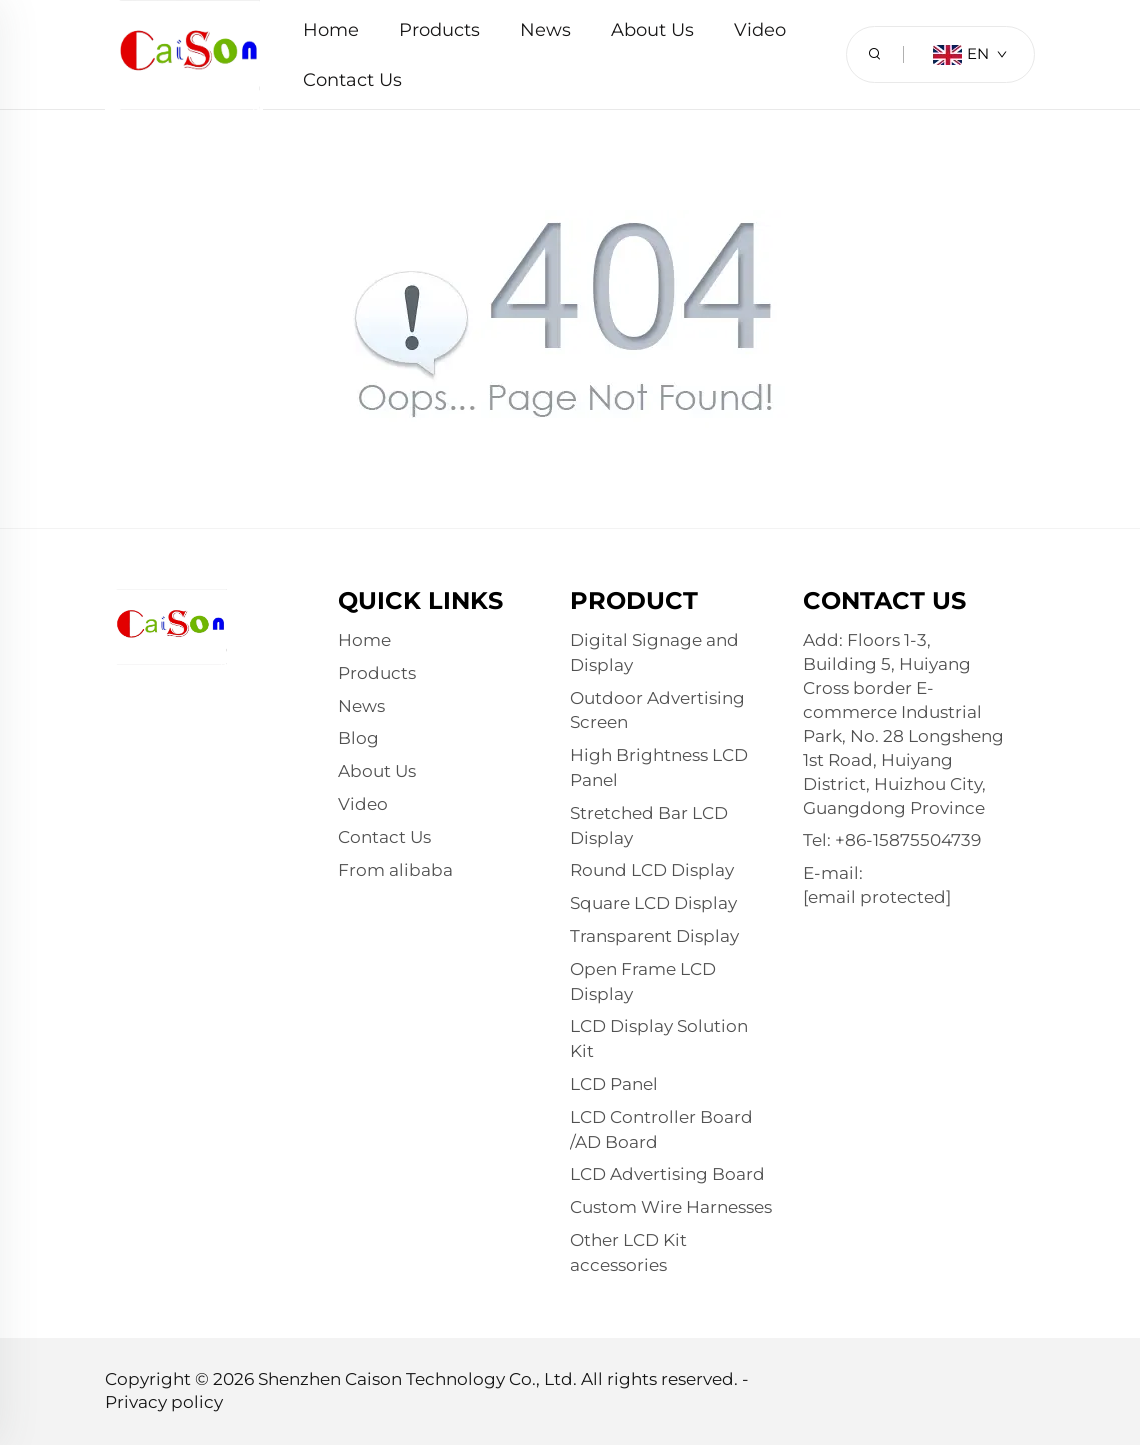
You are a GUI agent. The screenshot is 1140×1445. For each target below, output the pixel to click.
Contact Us (352, 80)
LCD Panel (614, 1084)
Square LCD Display (653, 903)
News (545, 30)
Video (760, 30)
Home (331, 30)
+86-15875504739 (908, 840)
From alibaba (395, 870)
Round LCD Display (652, 870)
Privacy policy (164, 1402)
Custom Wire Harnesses (671, 1207)
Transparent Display (654, 936)
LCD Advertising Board (667, 1174)
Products (439, 30)
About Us (652, 30)
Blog (358, 738)
